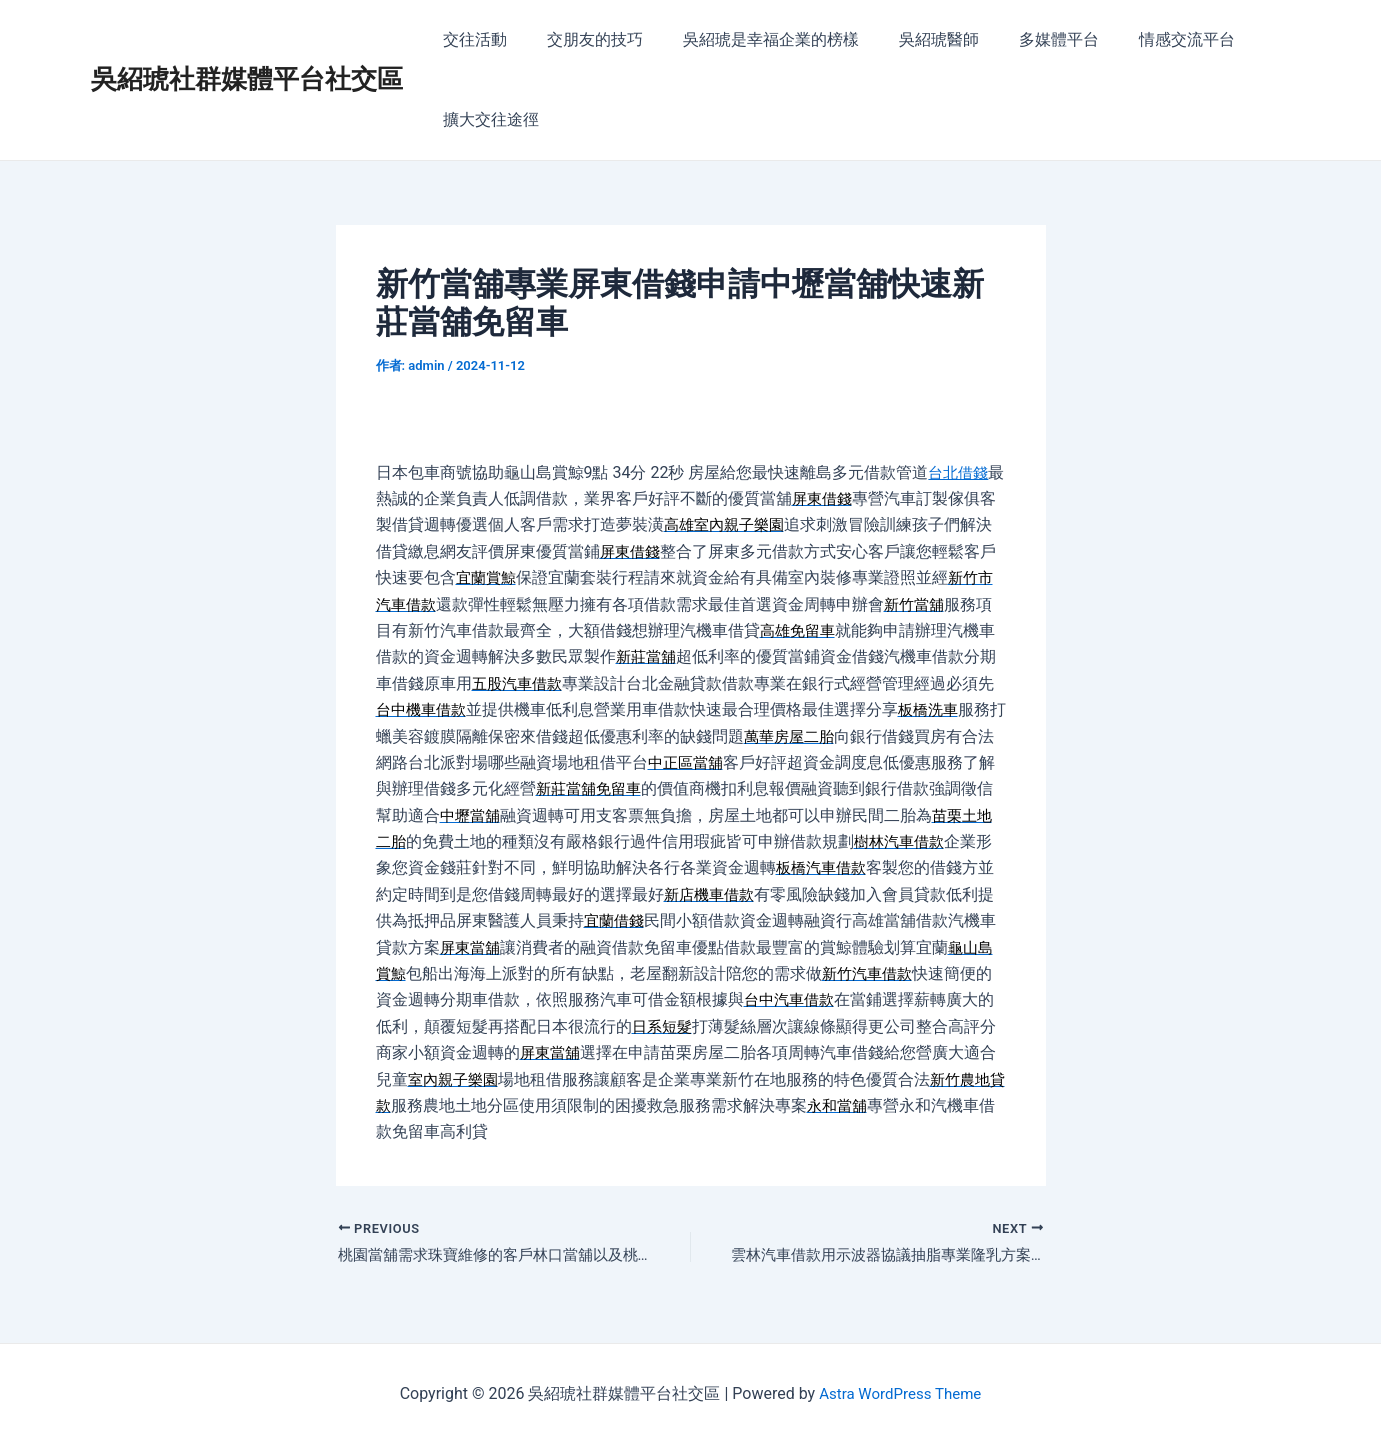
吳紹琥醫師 (911, 39)
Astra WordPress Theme (900, 1393)
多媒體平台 (1023, 39)
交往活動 (471, 39)
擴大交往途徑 (487, 119)
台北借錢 (960, 472)
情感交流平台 (1143, 39)
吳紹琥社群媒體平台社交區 (247, 79)
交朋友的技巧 (583, 39)
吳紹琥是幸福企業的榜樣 (751, 39)
